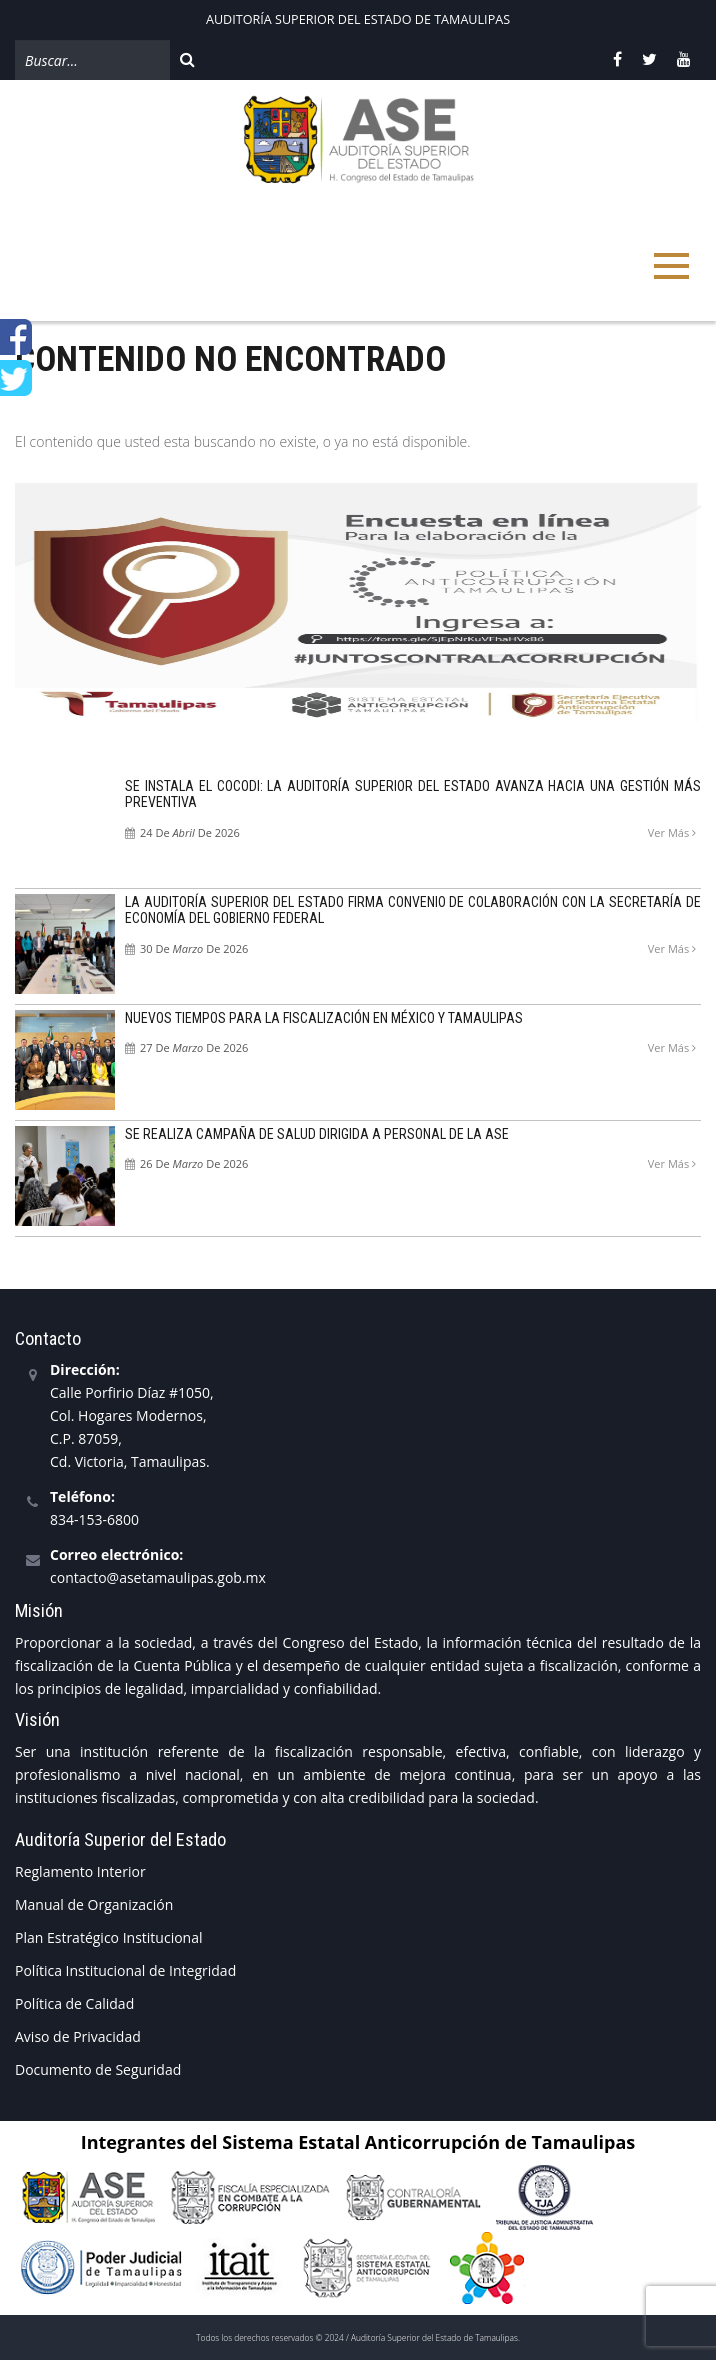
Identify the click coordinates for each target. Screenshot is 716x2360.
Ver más (672, 832)
